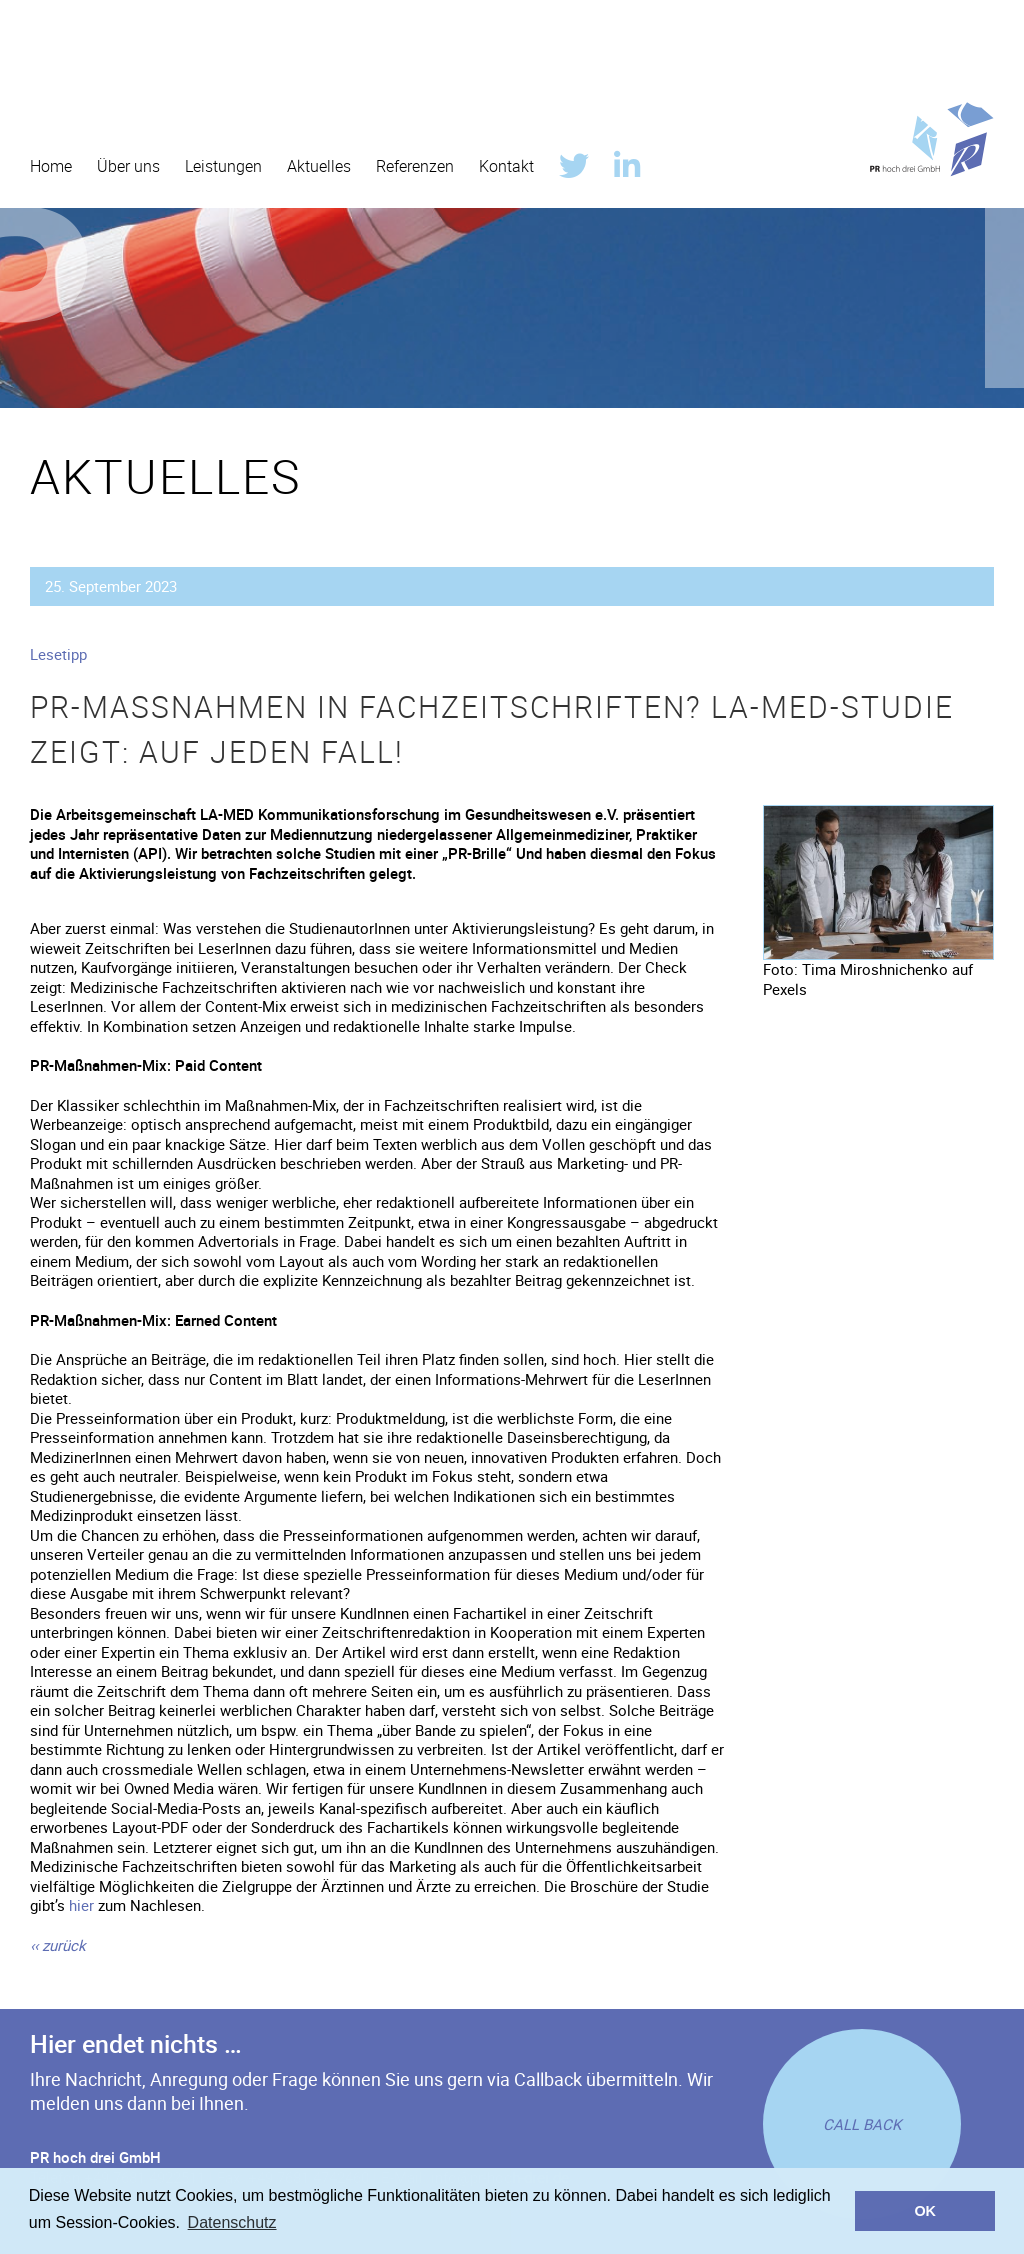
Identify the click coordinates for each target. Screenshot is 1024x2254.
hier (81, 1905)
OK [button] (925, 2211)
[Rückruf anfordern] (862, 2124)
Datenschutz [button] (232, 2222)
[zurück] (58, 1945)
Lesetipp (58, 654)
